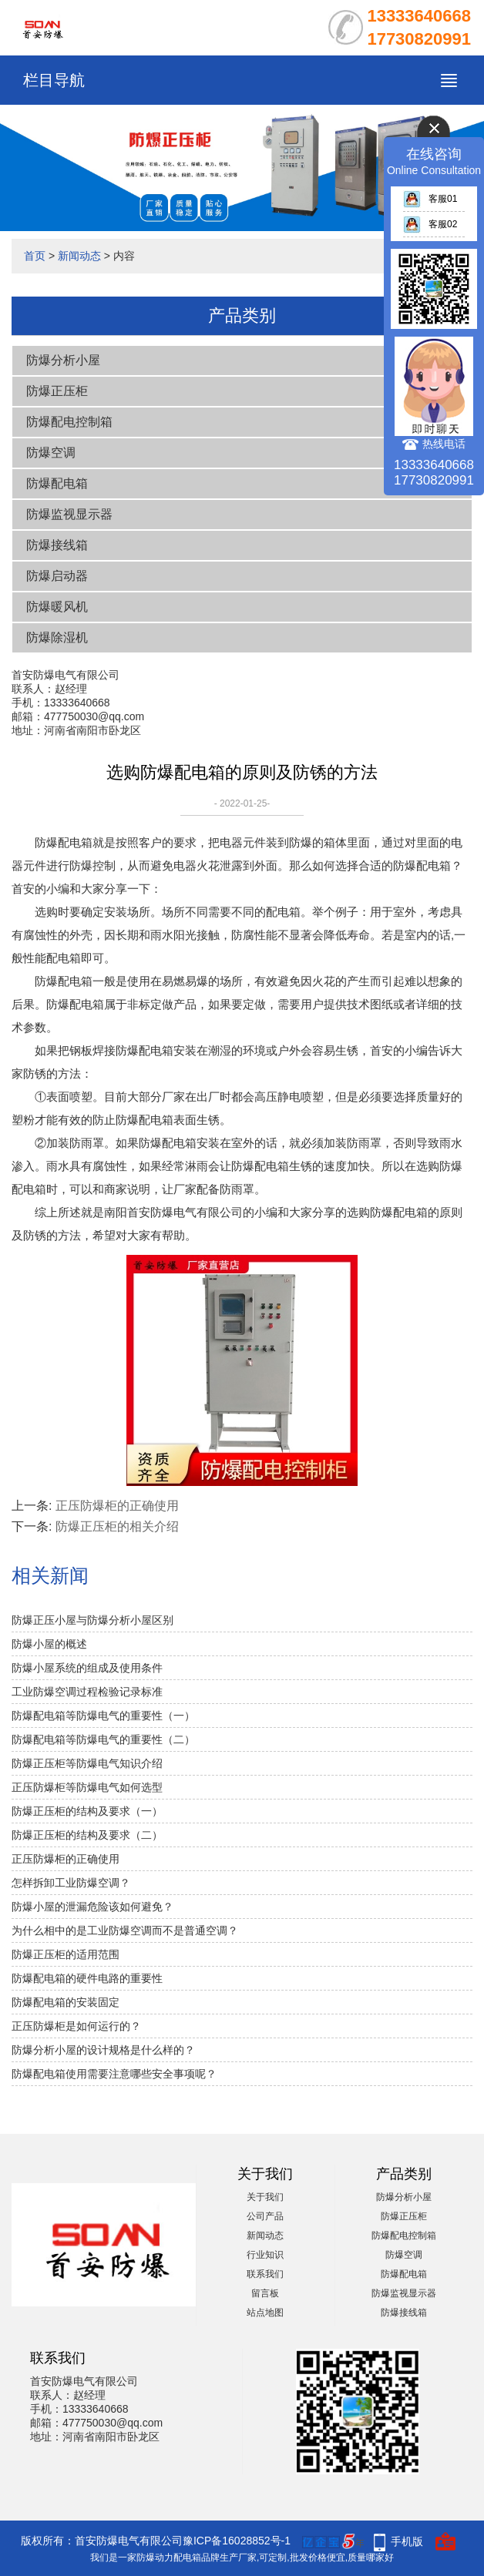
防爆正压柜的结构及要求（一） (87, 1811)
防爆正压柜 (57, 390)
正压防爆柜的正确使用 (117, 1505)
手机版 (407, 2541)
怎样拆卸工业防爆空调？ (71, 1883)
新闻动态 (79, 256)
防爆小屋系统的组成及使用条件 (87, 1668)
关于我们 (265, 2197)
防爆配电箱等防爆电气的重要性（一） (103, 1715)
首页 (34, 256)
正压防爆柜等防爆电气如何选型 (87, 1787)
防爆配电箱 (57, 483)
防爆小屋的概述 (49, 1644)
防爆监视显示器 (69, 514)
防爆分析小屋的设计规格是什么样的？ (103, 2050)
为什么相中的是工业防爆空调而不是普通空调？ (125, 1930)
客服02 (430, 224)
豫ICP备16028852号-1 (237, 2540)
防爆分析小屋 (63, 360)
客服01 (430, 198)
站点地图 (265, 2312)
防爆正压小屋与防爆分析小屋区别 (92, 1620)
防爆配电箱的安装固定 (65, 2002)
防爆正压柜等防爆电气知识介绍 (87, 1763)
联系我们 (265, 2274)
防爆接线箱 (57, 545)
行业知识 (265, 2254)
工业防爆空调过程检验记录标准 (87, 1691)
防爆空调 (51, 452)
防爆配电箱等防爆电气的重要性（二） (103, 1739)
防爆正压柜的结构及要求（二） (87, 1835)
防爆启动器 (57, 575)
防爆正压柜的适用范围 (65, 1954)
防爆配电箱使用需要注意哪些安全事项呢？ (114, 2074)
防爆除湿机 (57, 637)
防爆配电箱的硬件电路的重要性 (87, 1978)
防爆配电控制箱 (69, 421)
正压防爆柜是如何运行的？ (76, 2026)
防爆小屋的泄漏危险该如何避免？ (92, 1906)
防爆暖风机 (57, 606)
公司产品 (265, 2216)
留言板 (265, 2293)
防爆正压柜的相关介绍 (117, 1526)
